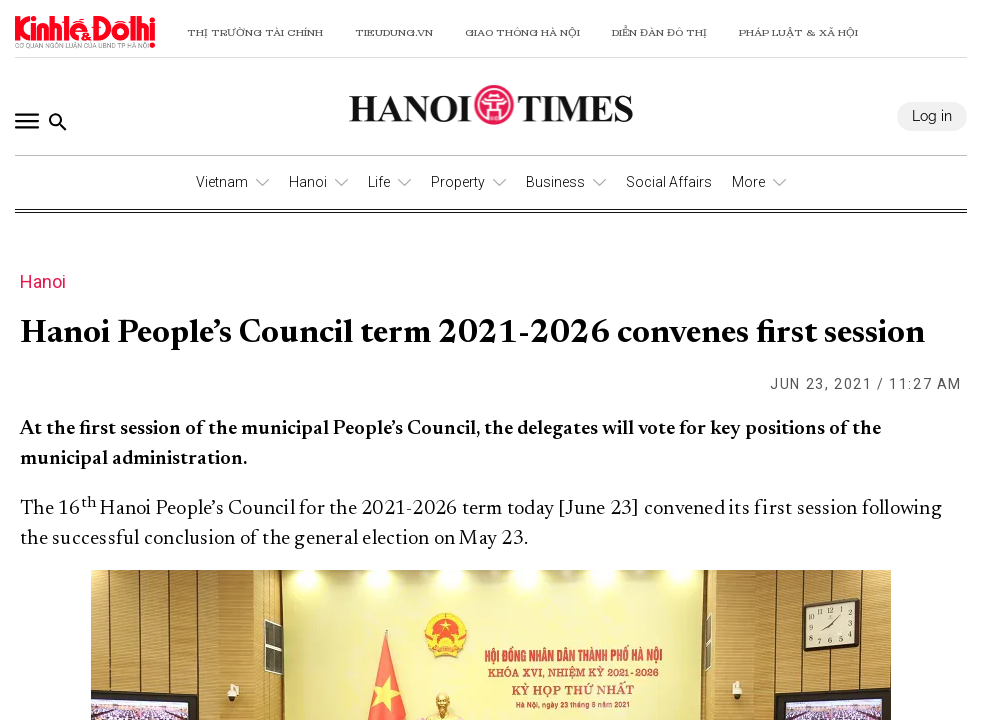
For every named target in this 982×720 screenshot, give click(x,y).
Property (458, 182)
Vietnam (222, 182)
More (748, 182)
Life (379, 182)
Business (555, 182)
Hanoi (308, 182)
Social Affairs (669, 182)
